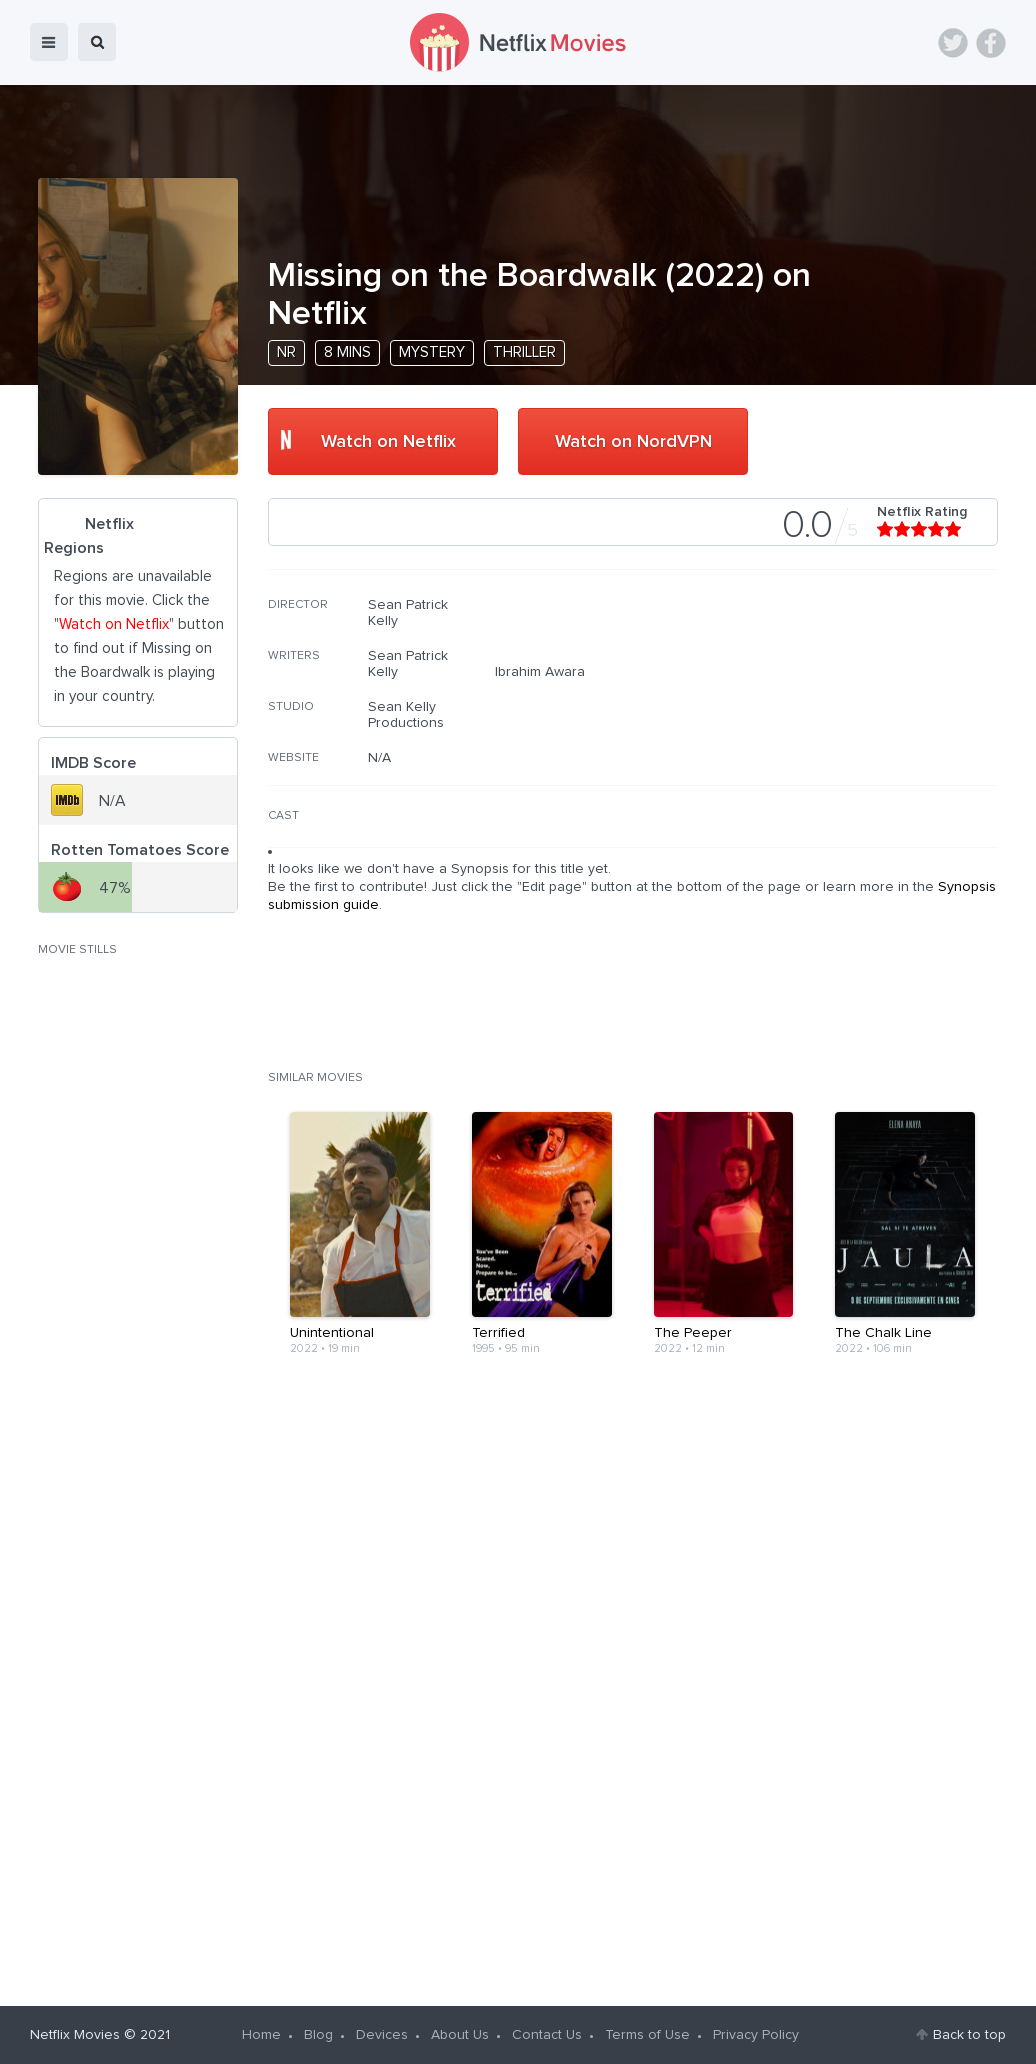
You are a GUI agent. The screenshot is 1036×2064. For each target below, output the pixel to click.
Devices (382, 2035)
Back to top (969, 2035)
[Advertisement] (848, 725)
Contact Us (547, 2035)
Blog (318, 2035)
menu (49, 42)
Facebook (991, 43)
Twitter (953, 43)
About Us (460, 2035)
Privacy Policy (756, 2035)
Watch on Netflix (388, 442)
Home (261, 2035)
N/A (379, 758)
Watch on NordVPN (633, 442)
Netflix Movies (75, 2035)
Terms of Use (647, 2035)
